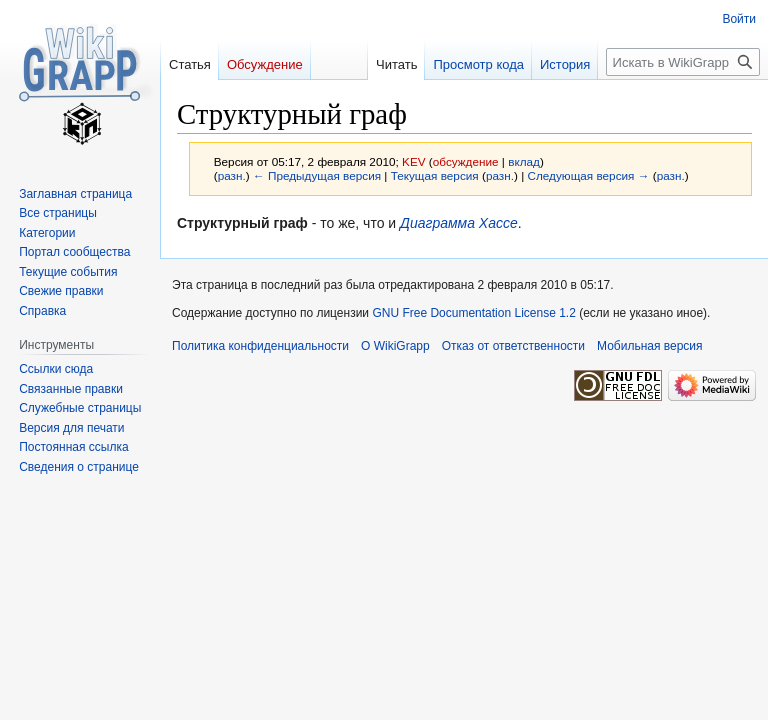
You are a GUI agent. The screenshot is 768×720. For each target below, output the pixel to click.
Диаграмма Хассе (459, 223)
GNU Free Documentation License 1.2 (473, 313)
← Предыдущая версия (317, 175)
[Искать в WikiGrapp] (683, 62)
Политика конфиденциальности (260, 346)
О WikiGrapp (395, 346)
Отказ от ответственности (513, 346)
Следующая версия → (588, 175)
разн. (232, 175)
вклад (524, 161)
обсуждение (466, 161)
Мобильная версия (650, 346)
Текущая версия (435, 175)
